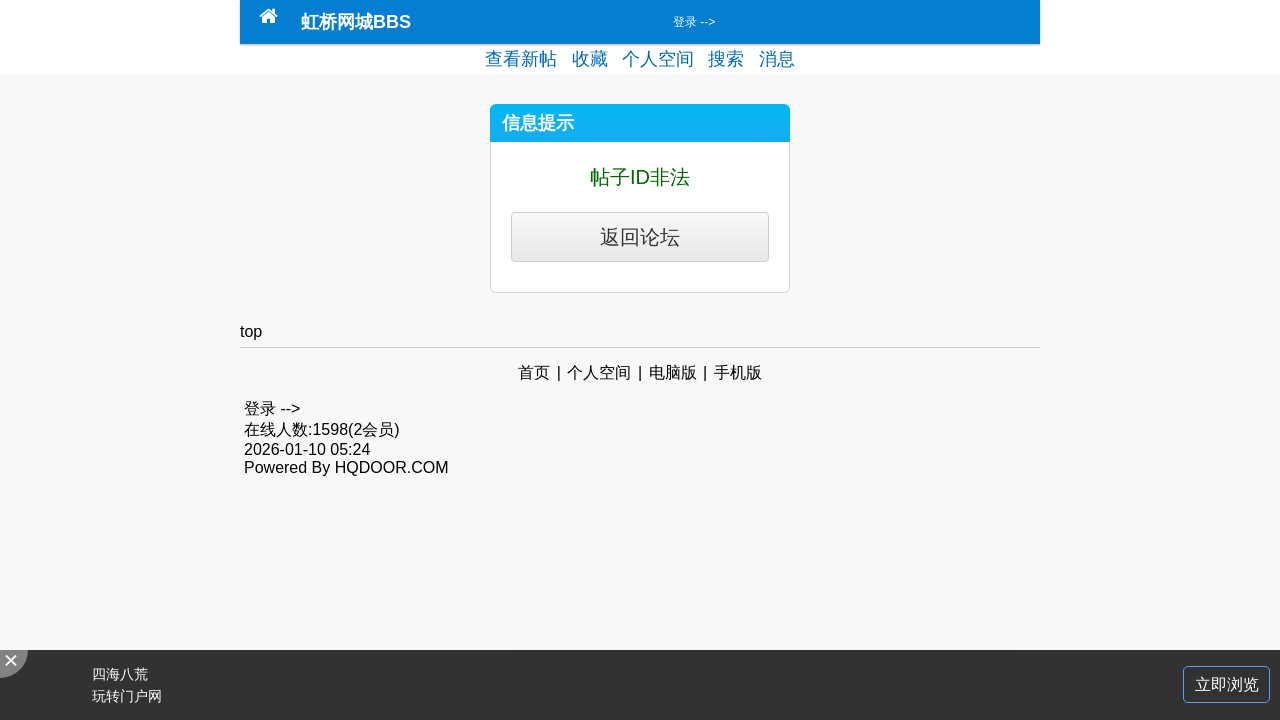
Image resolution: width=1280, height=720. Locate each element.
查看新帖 (521, 59)
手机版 (738, 372)
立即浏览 (1227, 684)
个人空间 (658, 59)
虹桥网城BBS (356, 22)
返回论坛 (640, 237)
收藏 (590, 59)
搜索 (726, 59)
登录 (685, 22)
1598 (330, 429)
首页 (534, 372)
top (251, 331)
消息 (777, 59)
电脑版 (673, 372)
